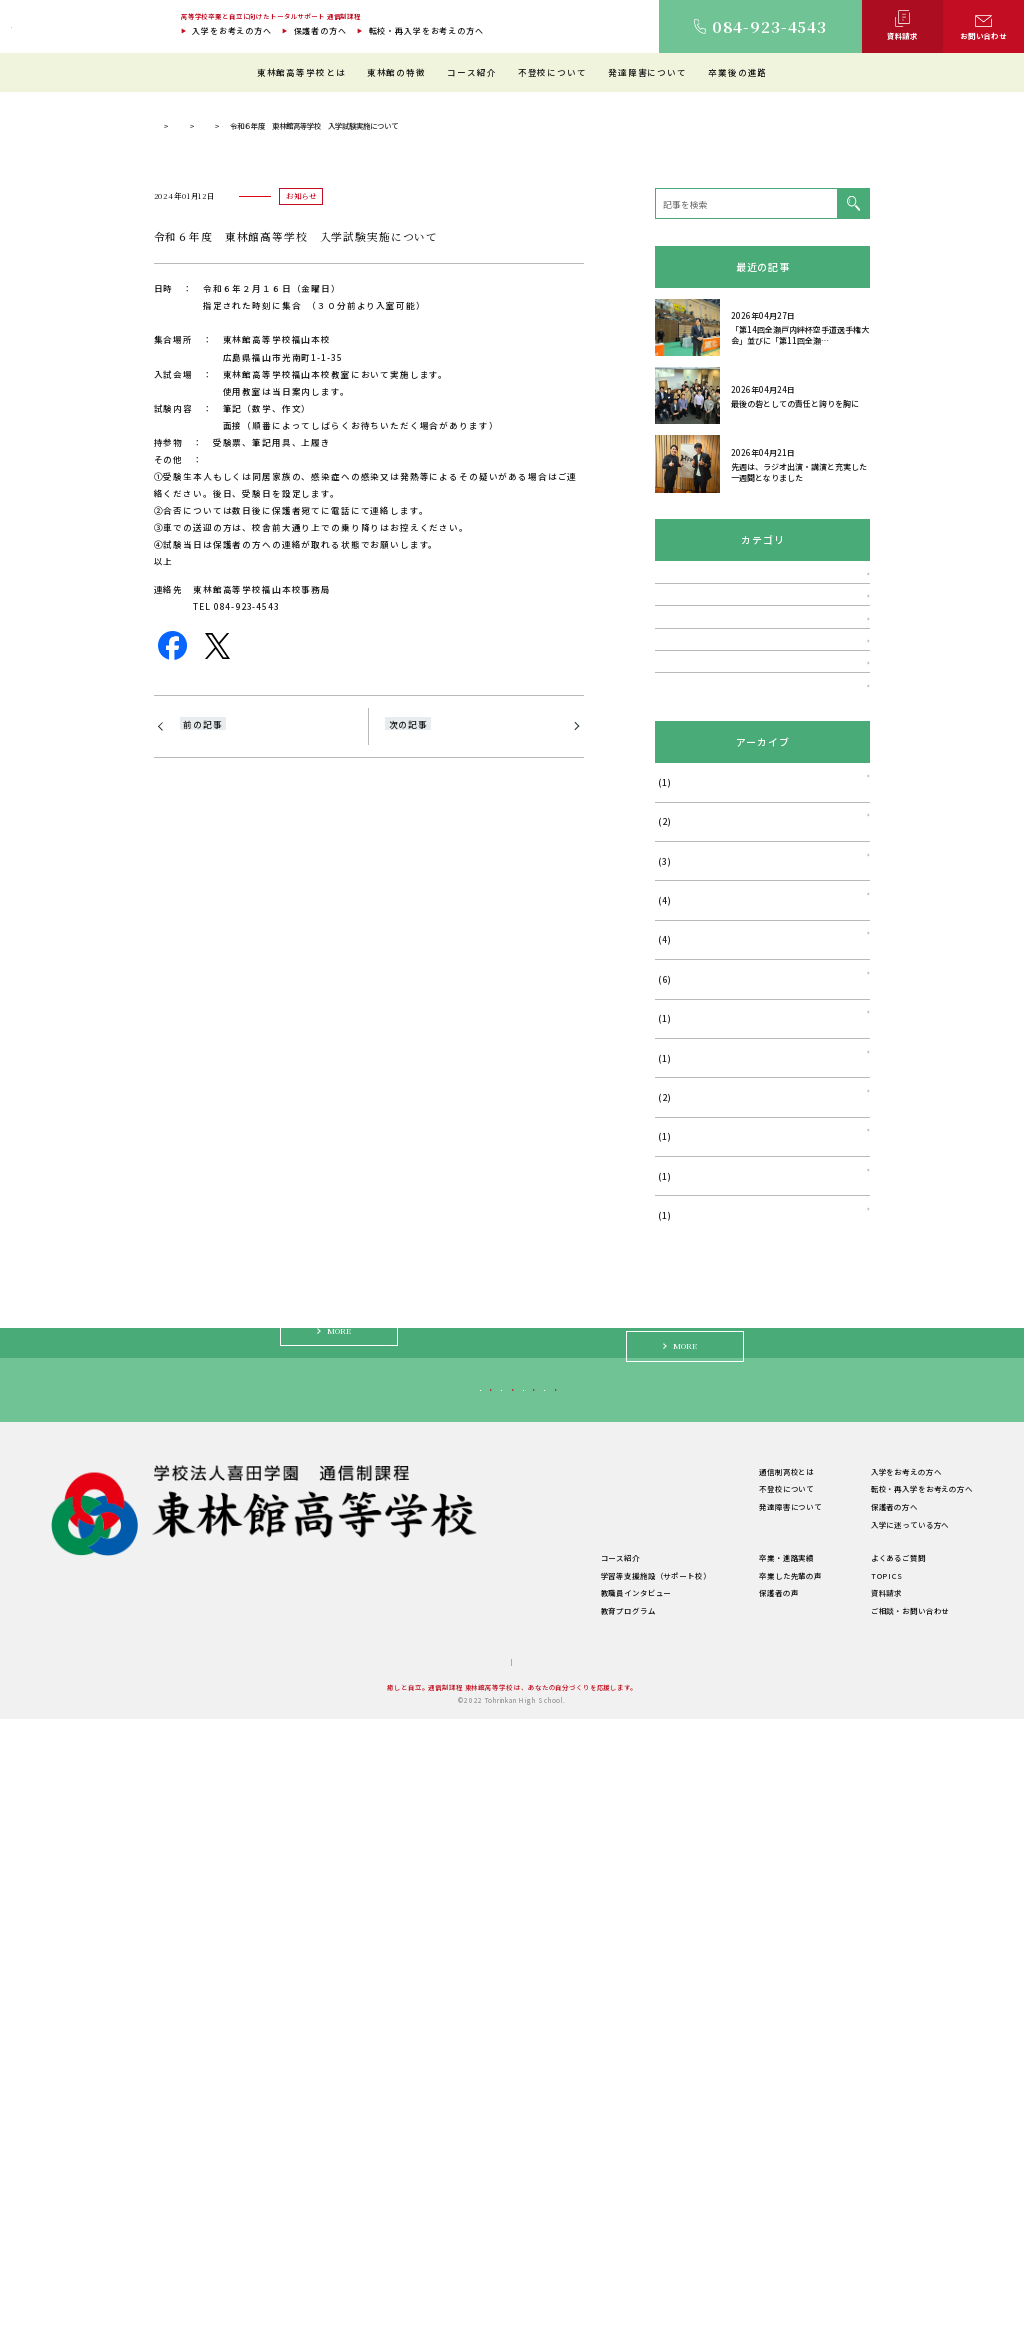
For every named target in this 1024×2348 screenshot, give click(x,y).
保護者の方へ (320, 30)
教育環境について (520, 2118)
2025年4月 (678, 1384)
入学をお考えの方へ (232, 30)
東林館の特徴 (396, 72)
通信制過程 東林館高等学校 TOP (208, 436)
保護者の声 (722, 2221)
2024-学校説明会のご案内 (443, 1054)
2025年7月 (678, 1266)
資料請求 (886, 2221)
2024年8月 (678, 1423)
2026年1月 (678, 1226)
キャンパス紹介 (355, 2153)
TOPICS (300, 436)
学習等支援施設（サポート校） (544, 2204)
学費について (351, 2205)
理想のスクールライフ (528, 2135)
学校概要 (343, 2223)
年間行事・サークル (363, 2188)
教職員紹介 (347, 2170)
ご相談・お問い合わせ (910, 2239)
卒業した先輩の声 (734, 2204)
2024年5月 (678, 1502)
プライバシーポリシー (546, 2291)
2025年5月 (678, 1344)
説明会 (668, 966)
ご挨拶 (340, 2118)
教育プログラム (516, 2239)
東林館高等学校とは (301, 72)
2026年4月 (678, 1187)
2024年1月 (678, 1541)
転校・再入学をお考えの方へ (426, 30)
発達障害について (647, 72)
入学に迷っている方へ (732, 2005)
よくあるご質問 (898, 2186)
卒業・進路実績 (730, 2186)
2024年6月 (678, 1462)
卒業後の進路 (737, 72)
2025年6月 (678, 1305)
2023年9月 (678, 1620)
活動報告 (672, 1081)
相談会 (668, 1004)
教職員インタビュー (524, 2221)
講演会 (668, 928)
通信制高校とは (730, 2100)
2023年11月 (681, 1581)
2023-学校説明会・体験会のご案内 (257, 1054)
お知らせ (353, 436)
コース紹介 (471, 72)
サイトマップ (462, 2291)
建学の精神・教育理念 (367, 2135)
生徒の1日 (507, 2153)
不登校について (552, 72)
